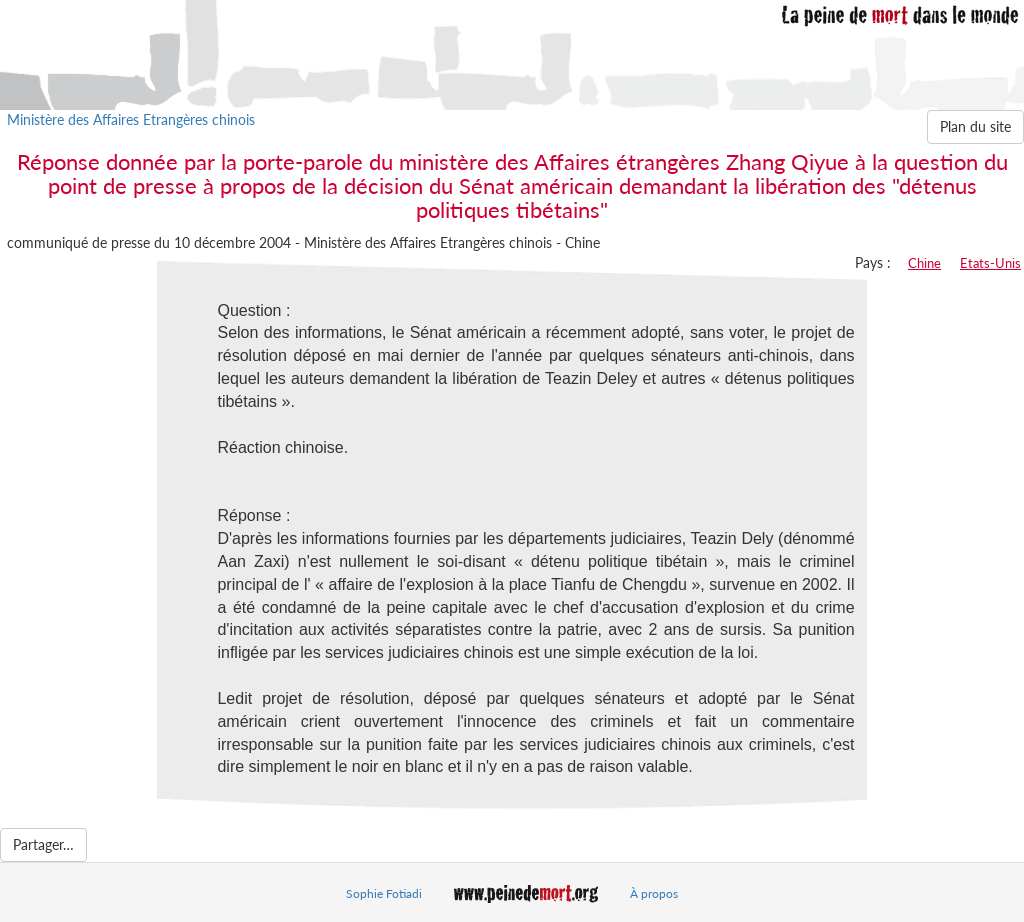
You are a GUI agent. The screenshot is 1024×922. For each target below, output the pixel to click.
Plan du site (975, 126)
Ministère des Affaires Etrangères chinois (131, 119)
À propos (654, 893)
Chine (924, 263)
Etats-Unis (990, 263)
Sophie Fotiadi (384, 893)
